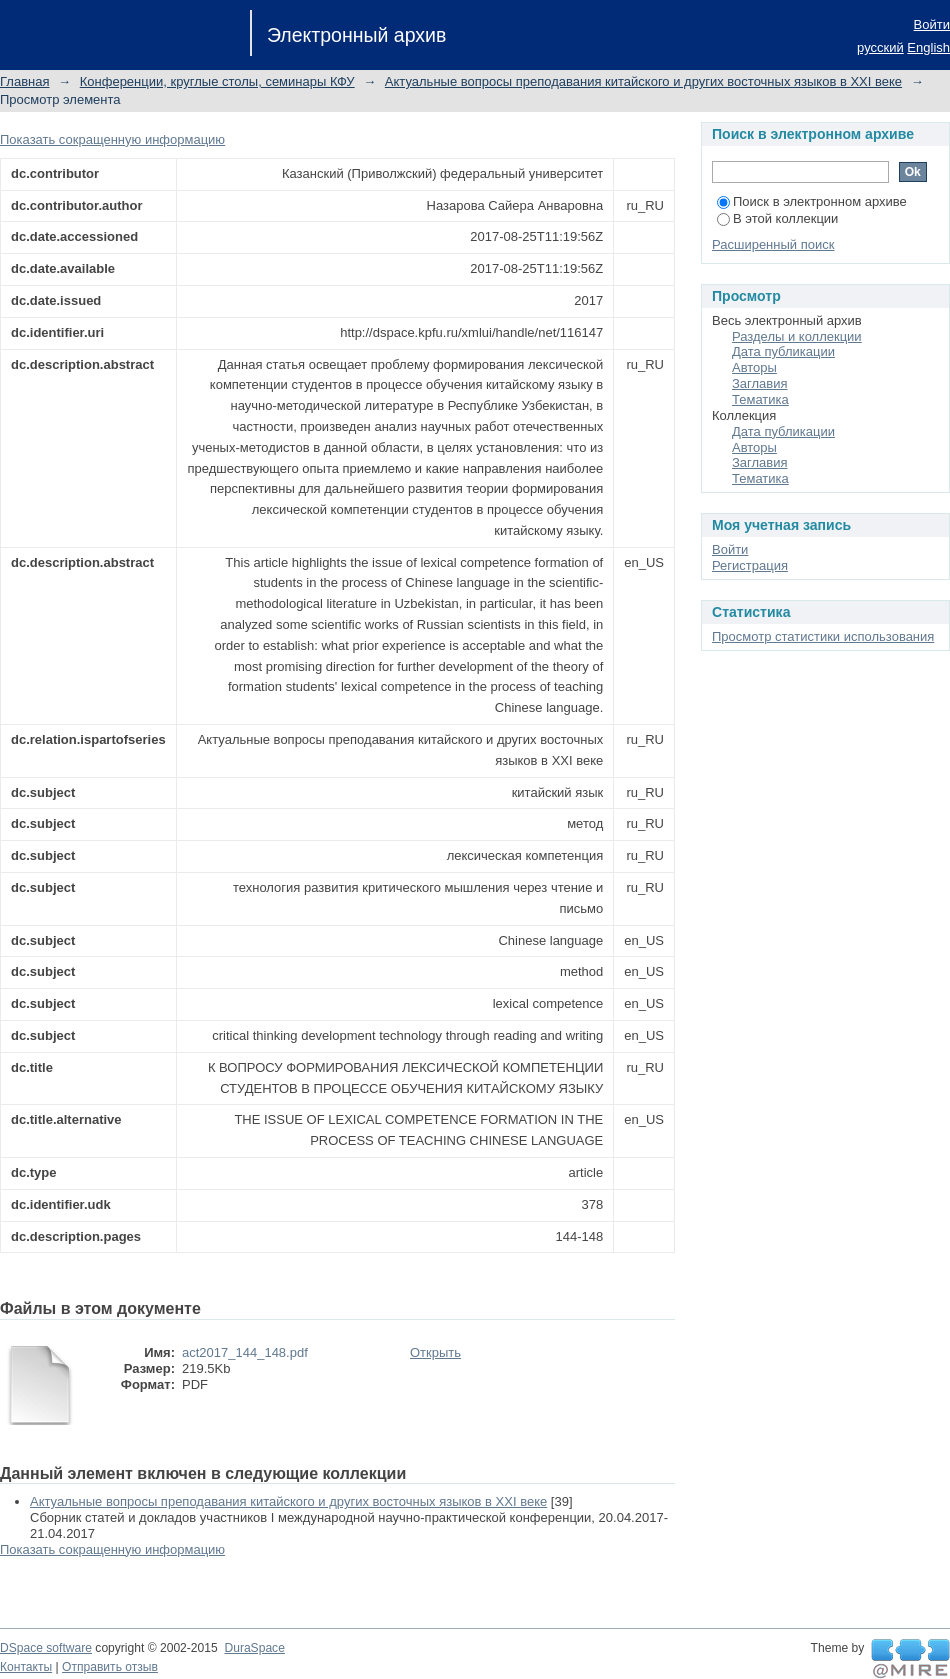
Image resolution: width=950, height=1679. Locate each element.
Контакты (26, 1667)
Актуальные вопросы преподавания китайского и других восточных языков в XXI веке (643, 81)
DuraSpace (254, 1648)
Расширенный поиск (773, 244)
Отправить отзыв (110, 1667)
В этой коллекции (777, 218)
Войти (932, 24)
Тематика (760, 399)
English (928, 47)
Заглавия (760, 383)
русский (880, 47)
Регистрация (750, 565)
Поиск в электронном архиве (812, 201)
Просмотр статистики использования (823, 636)
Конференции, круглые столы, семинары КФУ (217, 81)
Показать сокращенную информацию (112, 139)
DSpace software (46, 1648)
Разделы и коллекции (797, 336)
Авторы (754, 367)
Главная (24, 81)
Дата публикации (783, 351)
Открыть (435, 1352)
